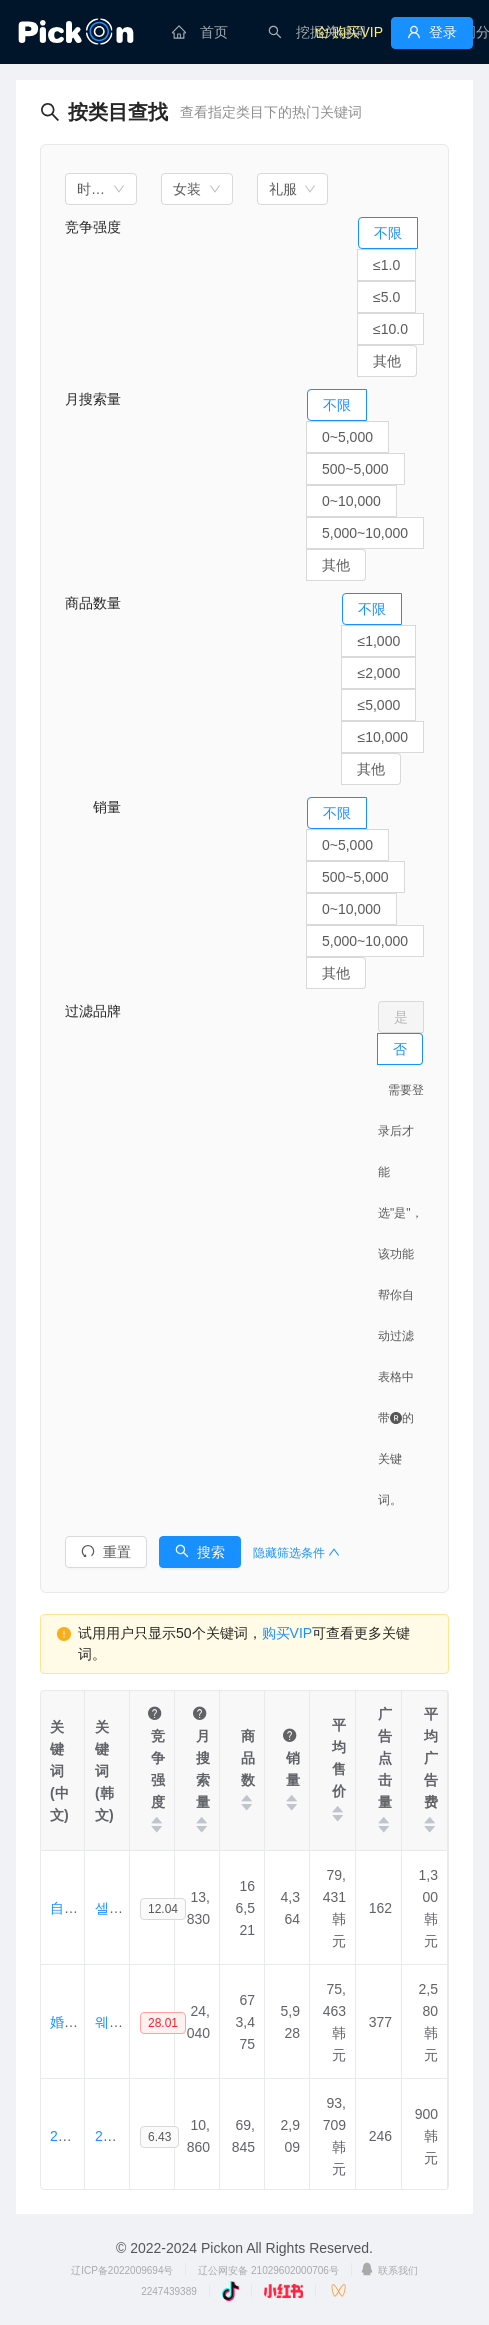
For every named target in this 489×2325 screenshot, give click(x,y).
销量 (93, 807)
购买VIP (287, 1633)
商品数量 (93, 603)
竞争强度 (93, 227)
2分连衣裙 (82, 2136)
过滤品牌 (93, 1011)
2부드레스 (127, 2136)
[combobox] (101, 189)
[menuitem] (200, 32)
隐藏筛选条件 (296, 1553)
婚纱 (64, 2022)
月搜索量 (93, 399)
